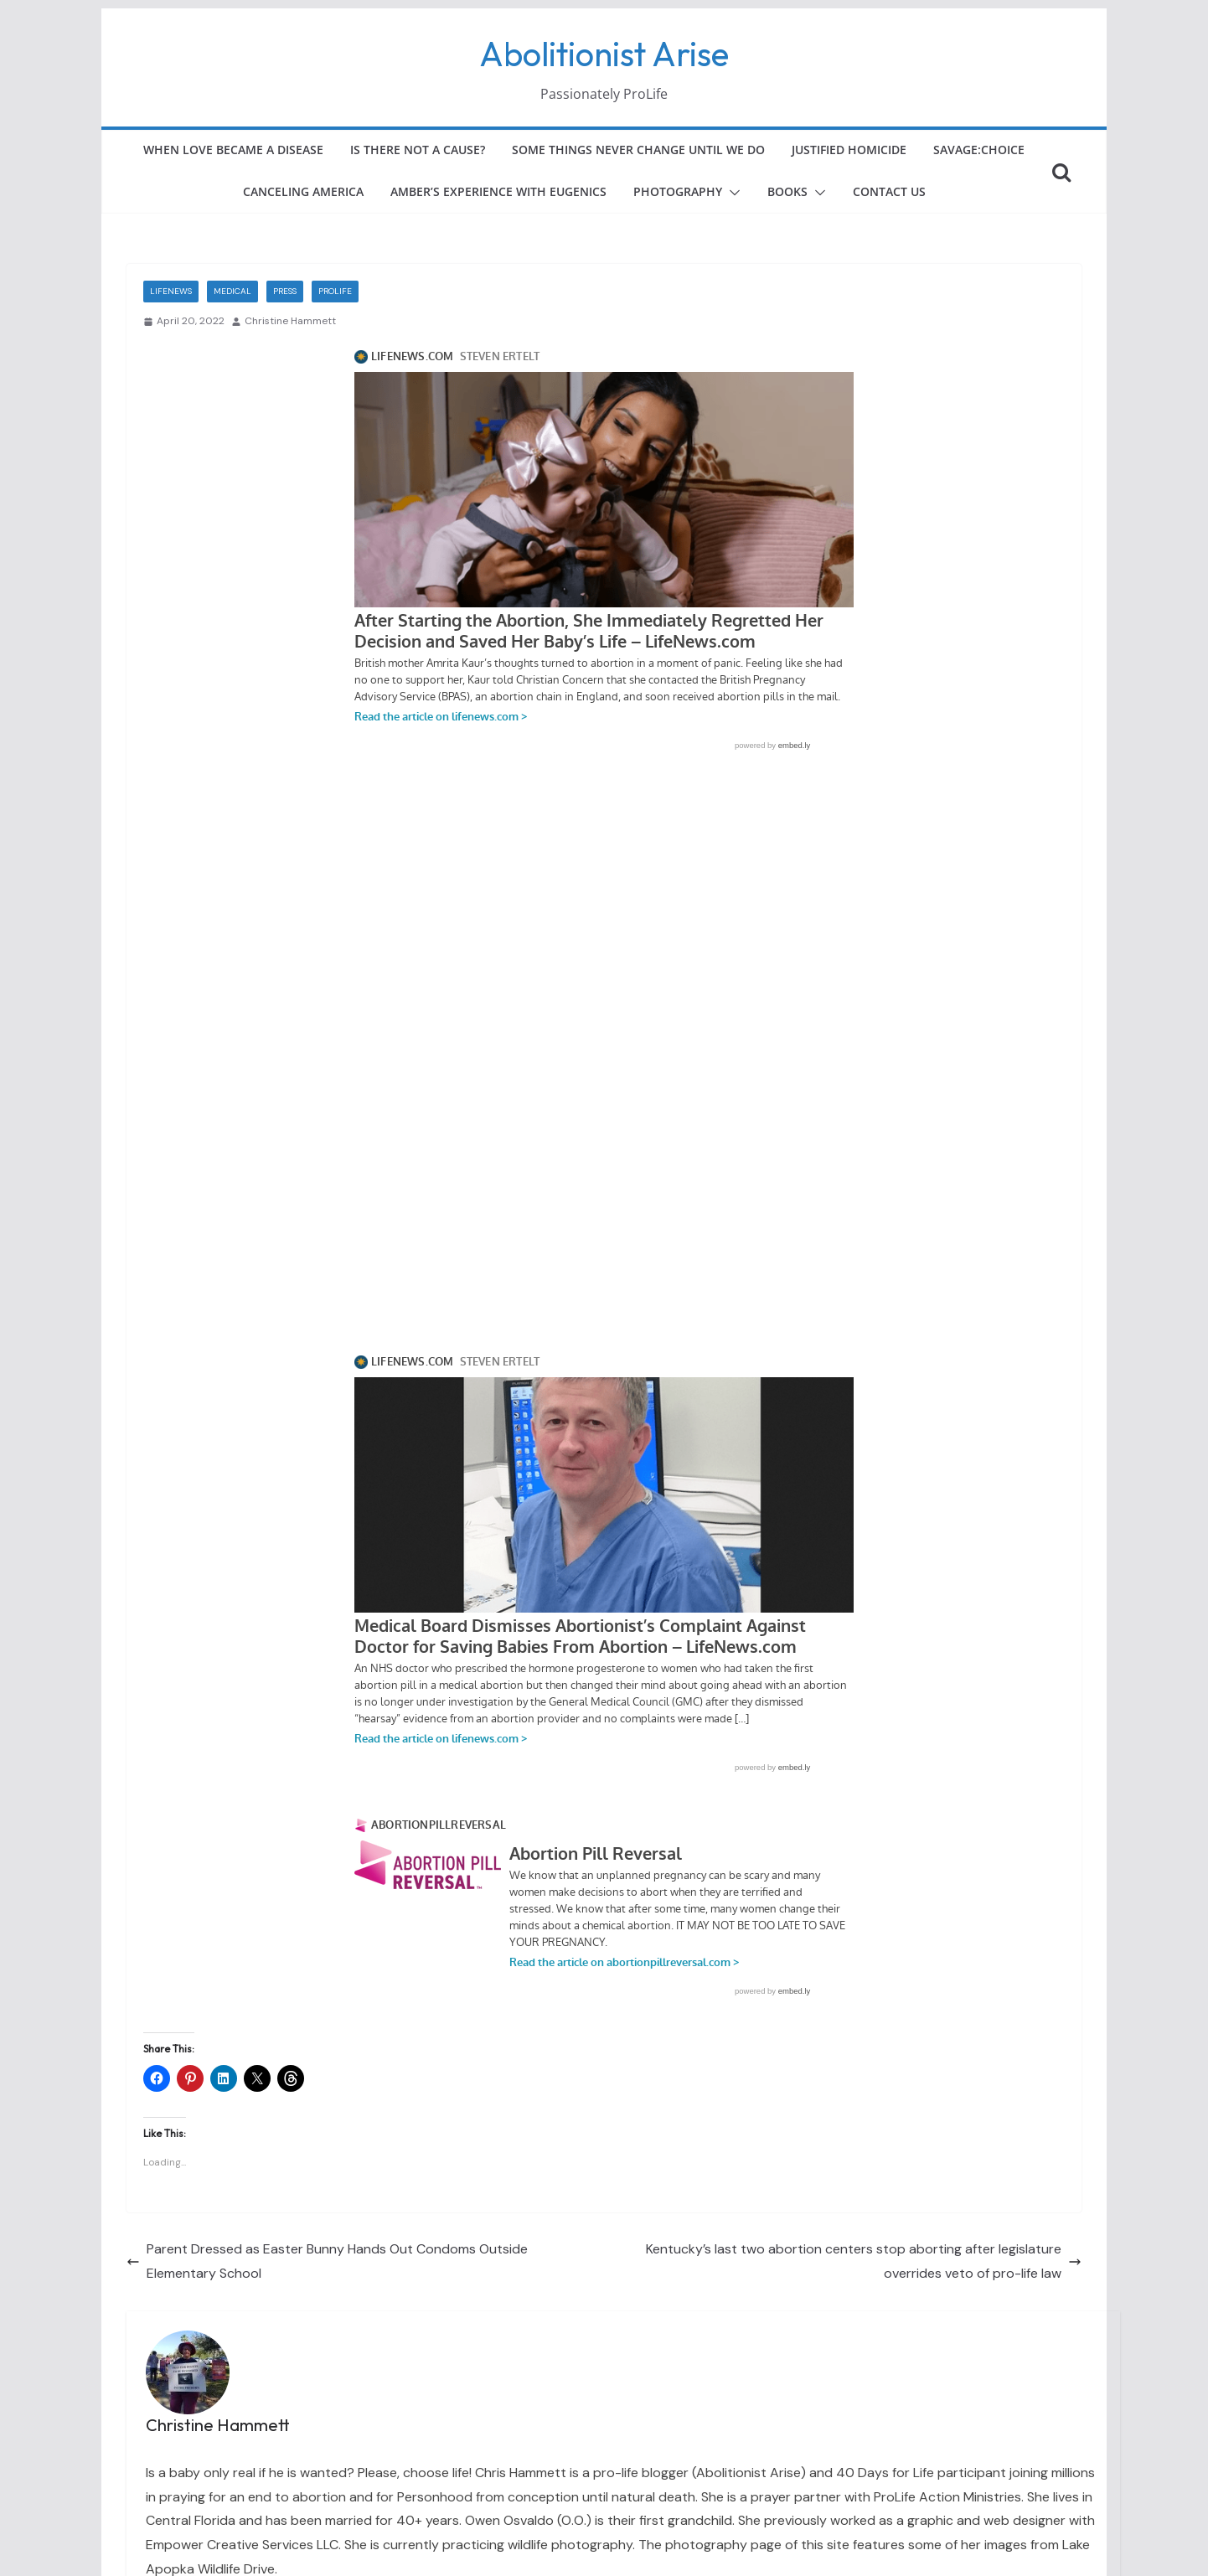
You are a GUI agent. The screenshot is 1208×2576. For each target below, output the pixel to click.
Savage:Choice (979, 149)
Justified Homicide (849, 149)
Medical (232, 291)
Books (787, 191)
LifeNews (171, 291)
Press (285, 291)
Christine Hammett (290, 321)
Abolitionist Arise (604, 54)
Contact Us (889, 191)
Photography (677, 191)
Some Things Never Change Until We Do (638, 149)
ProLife (335, 291)
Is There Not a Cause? (417, 149)
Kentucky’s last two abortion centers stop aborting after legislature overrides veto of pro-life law (864, 2261)
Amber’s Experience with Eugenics (498, 191)
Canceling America (303, 191)
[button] (731, 192)
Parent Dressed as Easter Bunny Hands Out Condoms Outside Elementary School (327, 2261)
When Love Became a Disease (233, 149)
